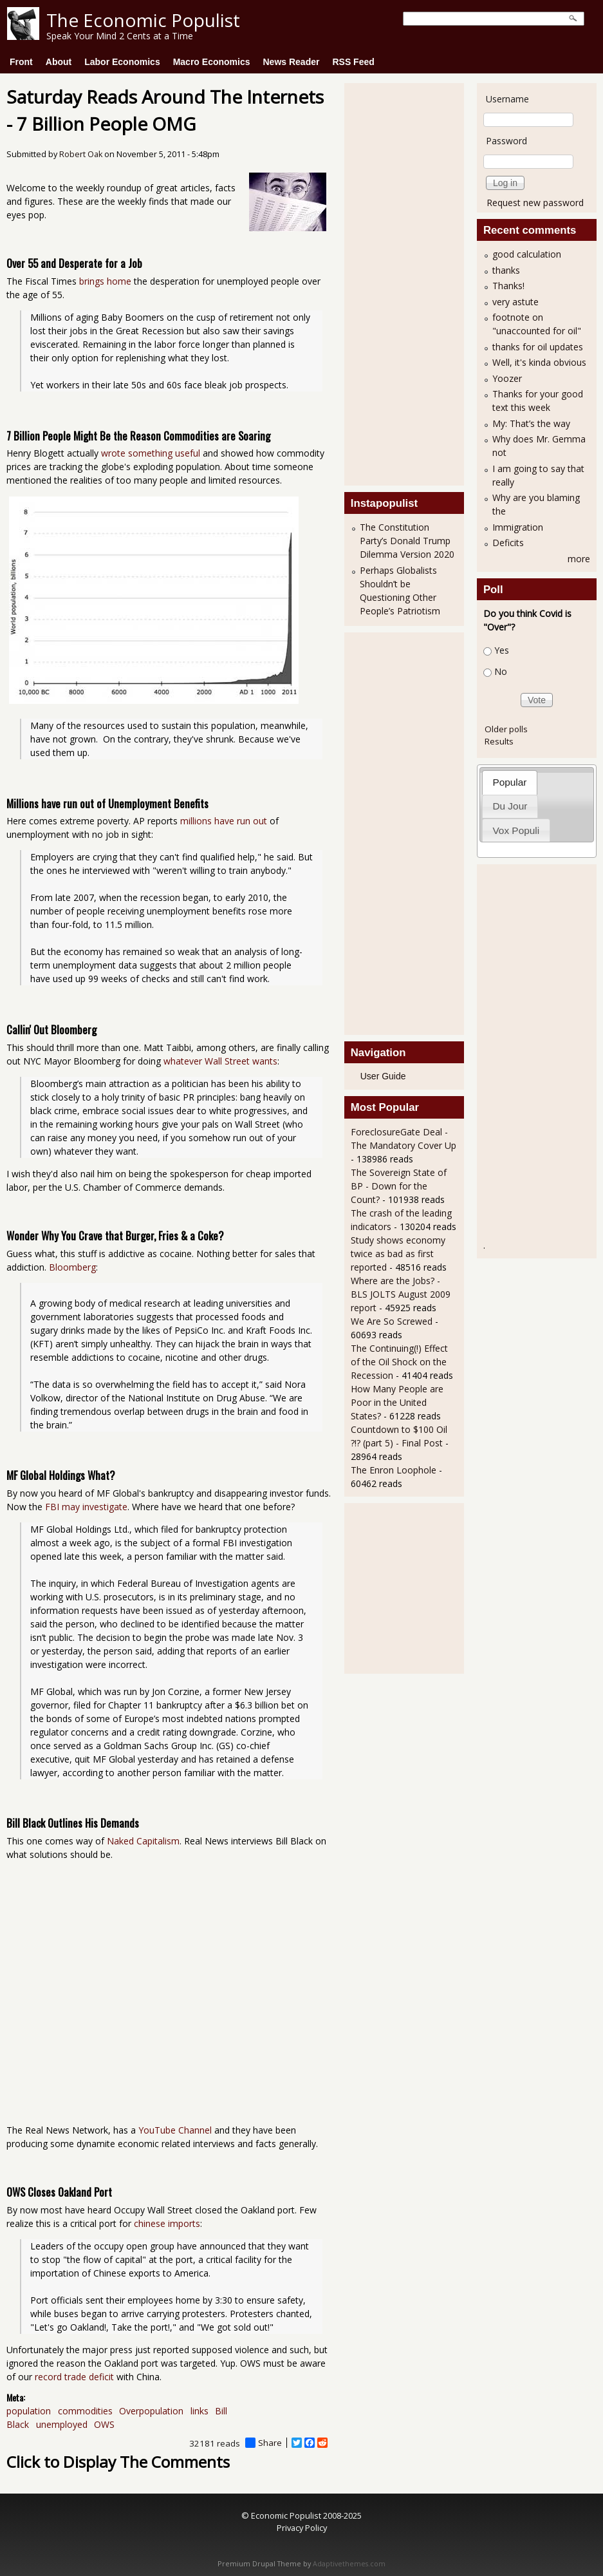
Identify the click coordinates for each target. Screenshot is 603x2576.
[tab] (509, 782)
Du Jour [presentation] (509, 805)
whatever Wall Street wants (220, 1061)
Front (21, 62)
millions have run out (223, 821)
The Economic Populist (143, 20)
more (579, 559)
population (28, 2411)
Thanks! (508, 285)
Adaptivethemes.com (349, 2563)
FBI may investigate (86, 1507)
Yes (501, 650)
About (58, 62)
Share (263, 2443)
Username (507, 99)
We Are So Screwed (391, 1321)
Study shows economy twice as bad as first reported (398, 1253)
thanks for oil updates (537, 347)
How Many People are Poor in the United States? (397, 1402)
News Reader (291, 62)
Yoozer (507, 378)
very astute (515, 302)
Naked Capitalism (143, 1841)
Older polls (506, 729)
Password (506, 141)
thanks (506, 270)
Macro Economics (211, 62)
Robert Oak (80, 154)
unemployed (62, 2424)
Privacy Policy (302, 2527)
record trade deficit (74, 2377)
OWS (104, 2424)
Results (499, 741)
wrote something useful (150, 453)
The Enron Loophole (393, 1470)
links (199, 2411)
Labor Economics (122, 62)
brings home (105, 281)
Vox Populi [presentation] (515, 830)
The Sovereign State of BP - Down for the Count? (399, 1186)
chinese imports (167, 2223)
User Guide (383, 1076)
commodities (85, 2411)
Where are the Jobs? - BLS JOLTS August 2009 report (400, 1294)
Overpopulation (151, 2411)
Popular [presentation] (509, 782)
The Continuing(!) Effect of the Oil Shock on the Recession (399, 1361)
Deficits (508, 542)
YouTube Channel (175, 2130)
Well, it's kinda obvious (539, 362)
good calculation (526, 254)
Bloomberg (72, 1267)
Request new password (535, 202)
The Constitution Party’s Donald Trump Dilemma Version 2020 (407, 540)
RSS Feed (353, 62)
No (500, 671)
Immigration (517, 527)
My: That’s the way (531, 423)
